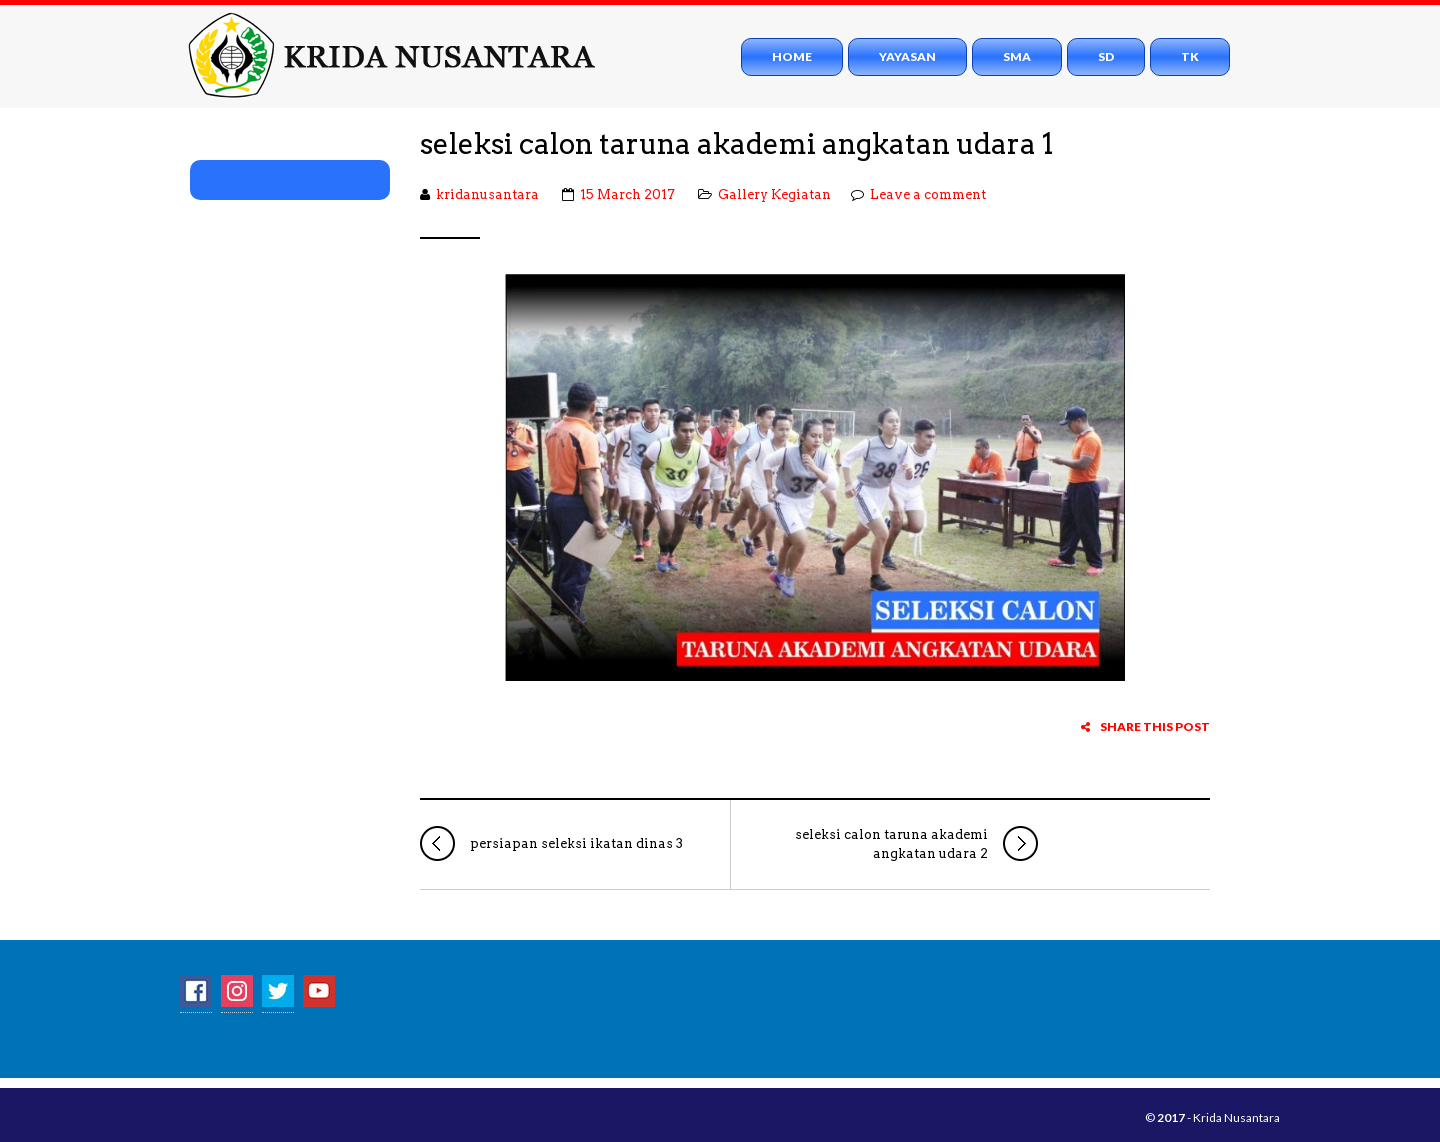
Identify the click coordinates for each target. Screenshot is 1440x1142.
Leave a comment (928, 194)
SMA (1017, 56)
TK (1190, 56)
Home (792, 56)
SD (1106, 56)
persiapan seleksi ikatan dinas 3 (551, 843)
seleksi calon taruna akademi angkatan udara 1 (737, 144)
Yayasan (907, 56)
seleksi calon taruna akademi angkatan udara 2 (916, 843)
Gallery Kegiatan (774, 194)
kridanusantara (487, 194)
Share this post (1145, 726)
